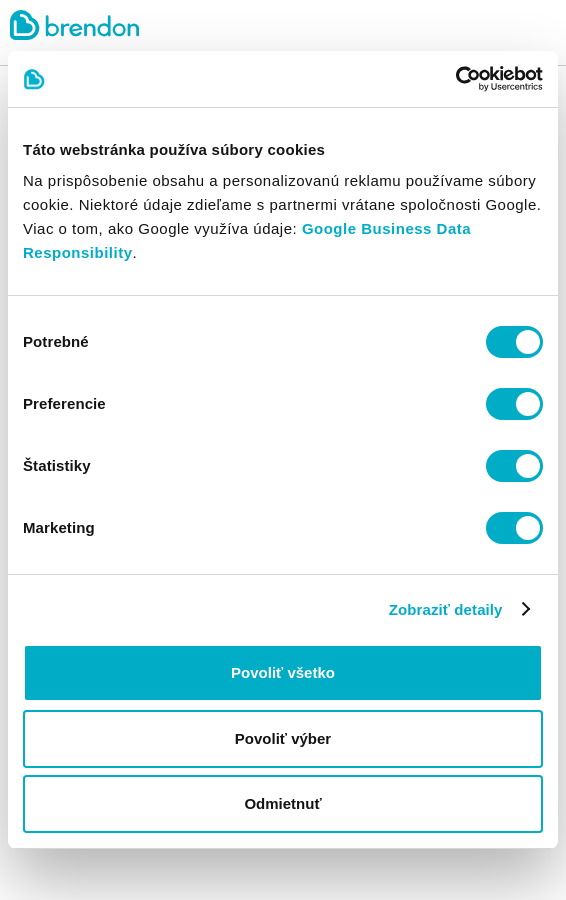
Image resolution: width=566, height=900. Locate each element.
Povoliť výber (283, 738)
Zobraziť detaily (446, 609)
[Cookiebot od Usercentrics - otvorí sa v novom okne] (455, 79)
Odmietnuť (282, 803)
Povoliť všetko (283, 672)
